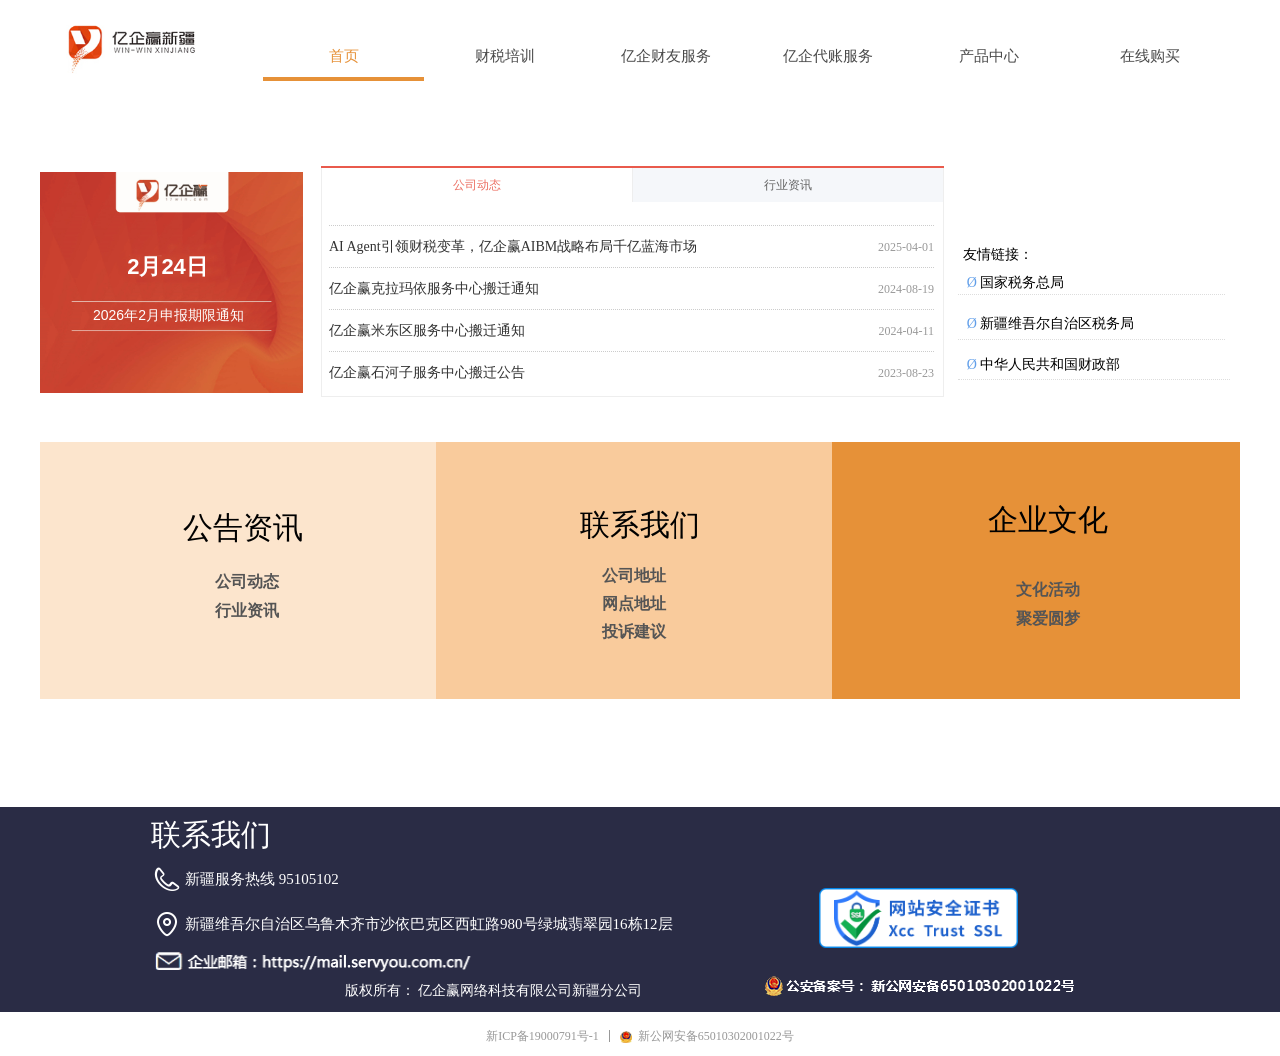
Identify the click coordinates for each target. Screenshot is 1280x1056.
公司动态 (477, 185)
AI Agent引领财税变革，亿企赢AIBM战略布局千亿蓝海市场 (513, 251)
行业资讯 (788, 185)
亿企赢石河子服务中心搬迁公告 (427, 377)
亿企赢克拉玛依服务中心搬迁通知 (434, 293)
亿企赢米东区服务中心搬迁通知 (427, 335)
